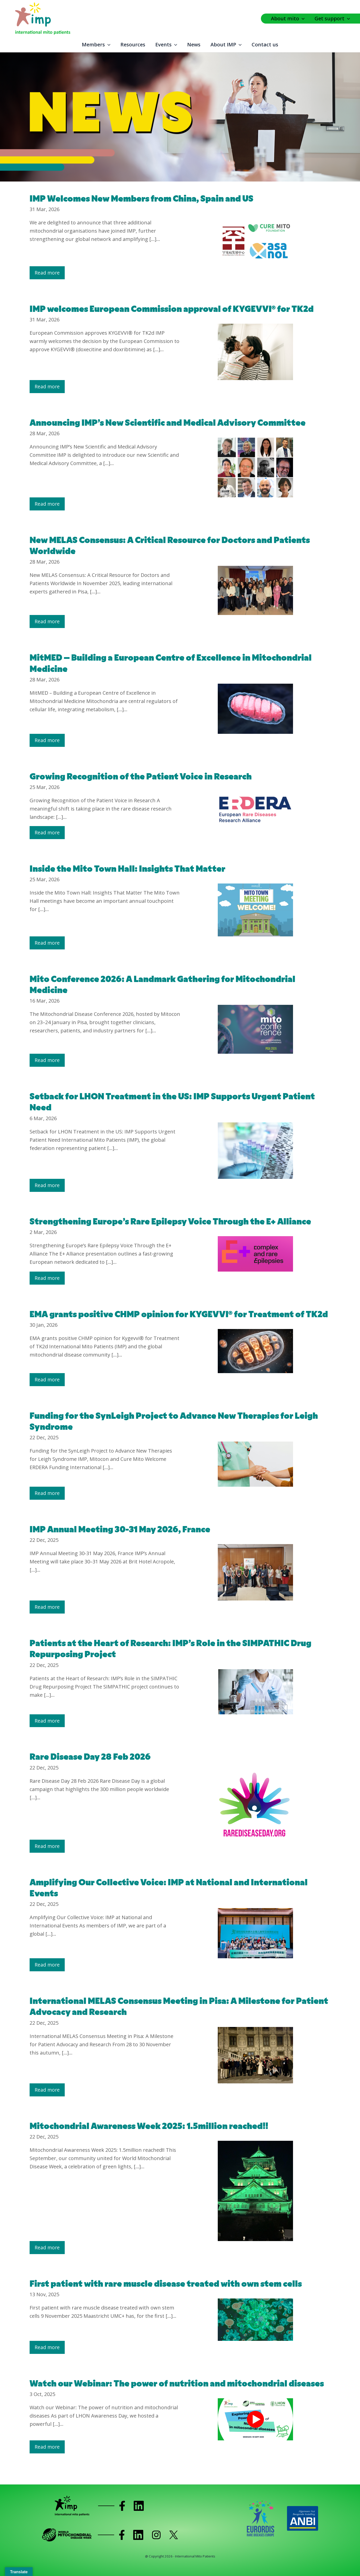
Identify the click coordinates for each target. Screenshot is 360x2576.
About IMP (226, 44)
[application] (303, 19)
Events (166, 44)
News (193, 44)
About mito (288, 19)
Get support (332, 19)
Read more (47, 273)
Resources (132, 44)
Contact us (265, 44)
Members (96, 44)
